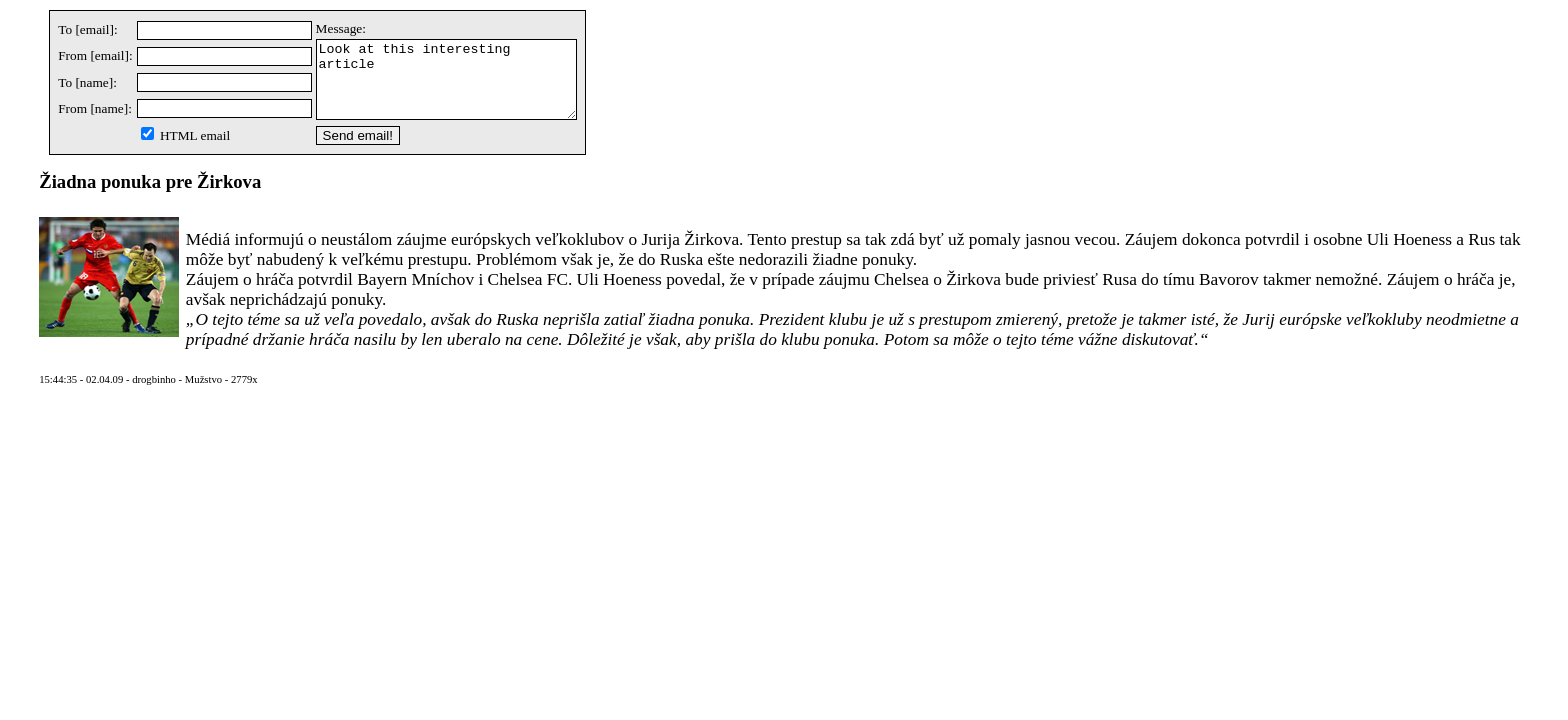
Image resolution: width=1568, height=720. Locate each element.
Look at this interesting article (461, 87)
